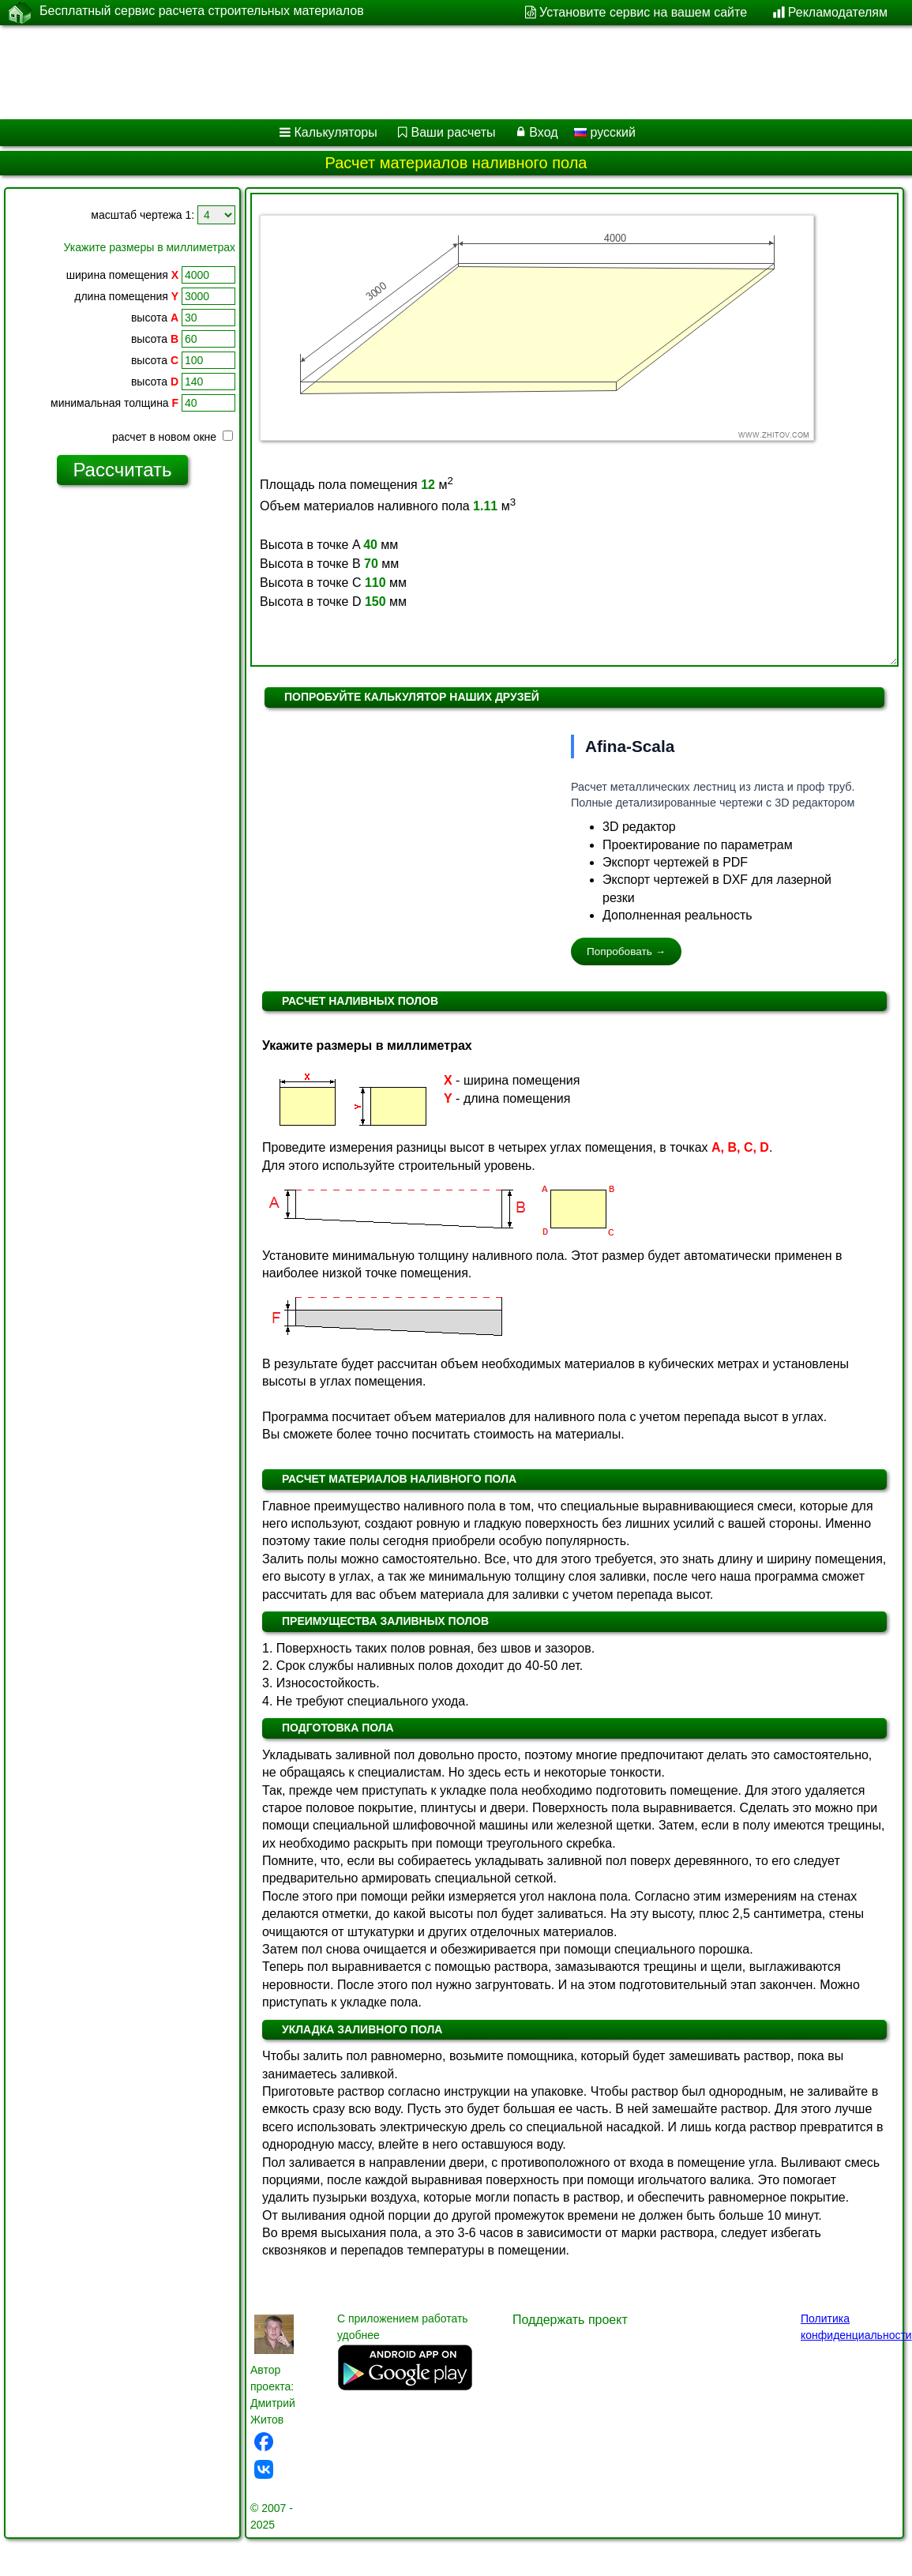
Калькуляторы (336, 132)
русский (605, 132)
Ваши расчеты (453, 132)
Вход (543, 132)
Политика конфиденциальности (856, 2326)
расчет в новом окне (172, 437)
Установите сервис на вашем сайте (643, 12)
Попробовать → (626, 951)
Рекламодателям (838, 12)
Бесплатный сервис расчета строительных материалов (201, 12)
